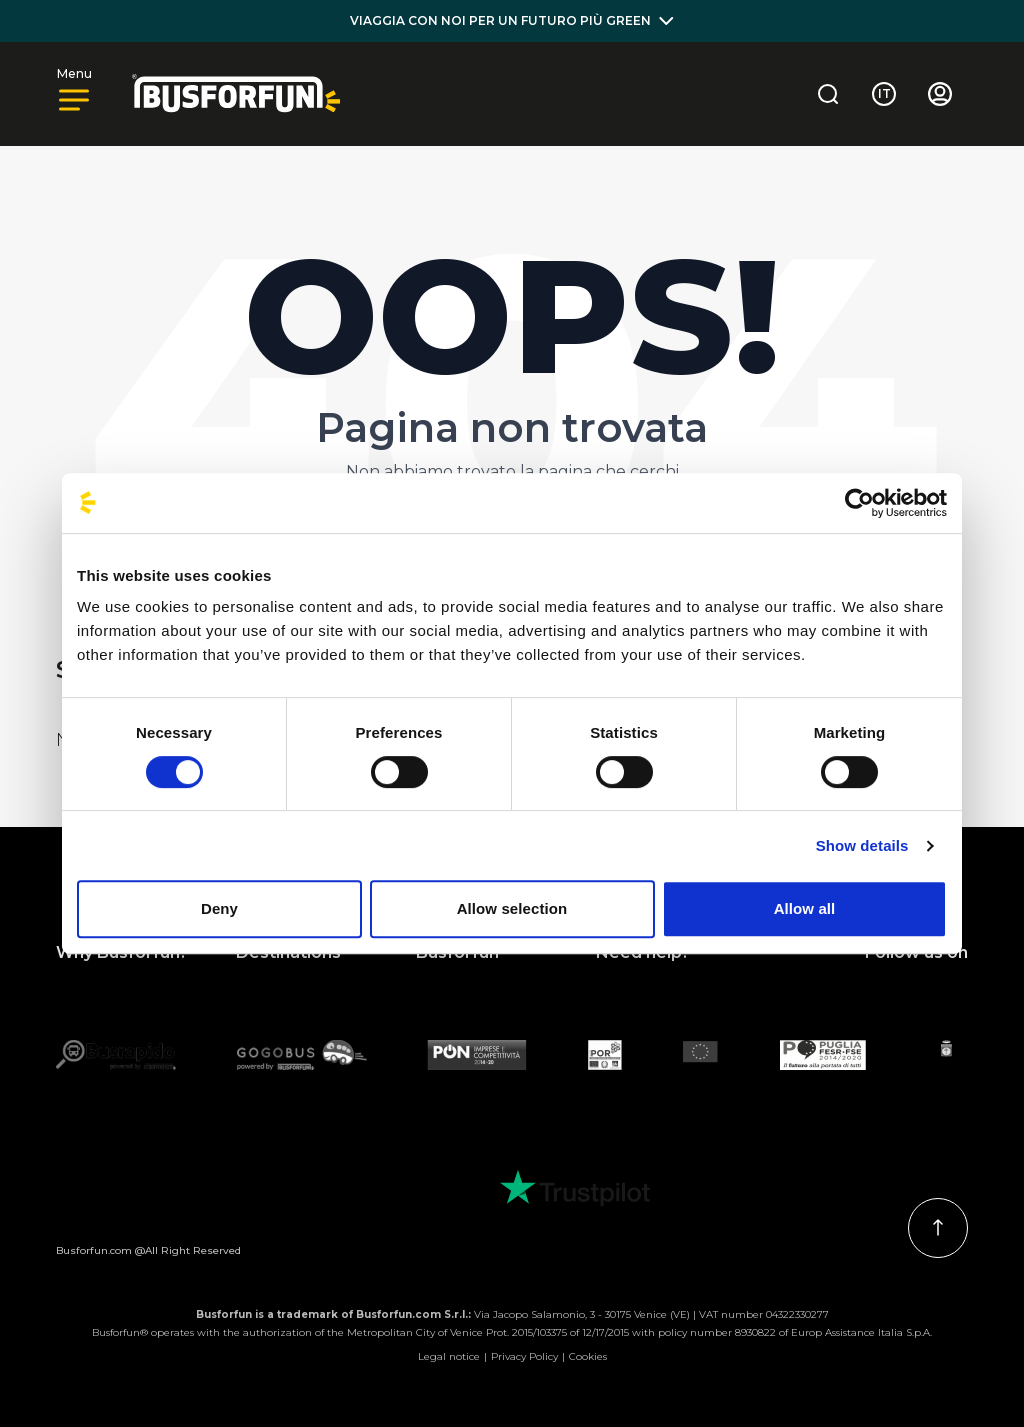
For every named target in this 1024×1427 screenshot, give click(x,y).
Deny (219, 908)
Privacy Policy (524, 1356)
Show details (862, 845)
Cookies (588, 1356)
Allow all (805, 908)
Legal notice (449, 1356)
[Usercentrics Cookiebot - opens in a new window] (859, 503)
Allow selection (512, 908)
